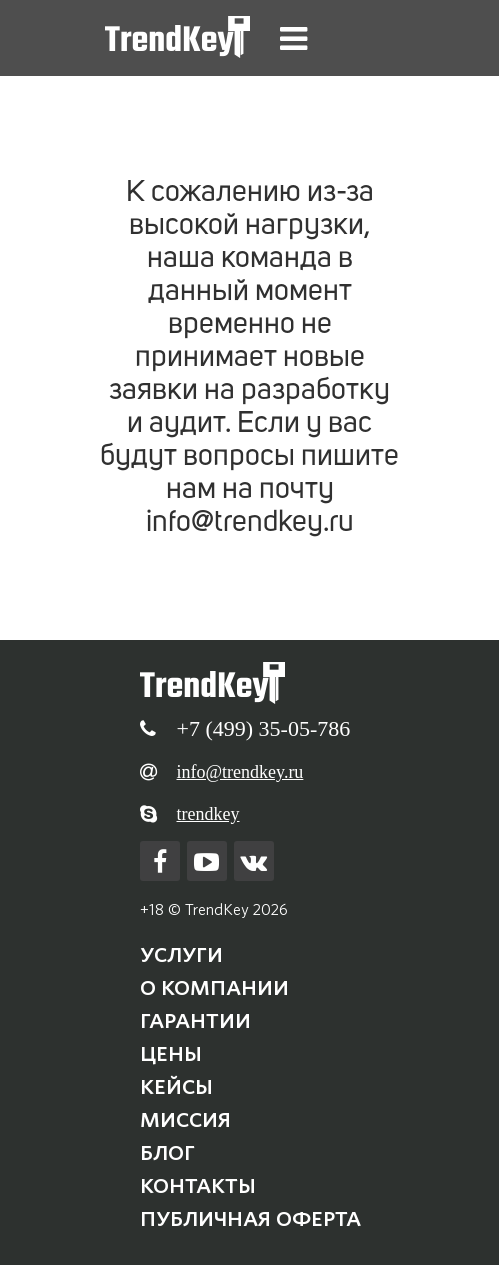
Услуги (181, 955)
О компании (214, 988)
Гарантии (195, 1021)
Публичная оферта (250, 1219)
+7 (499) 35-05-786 (264, 729)
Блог (167, 1153)
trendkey (208, 814)
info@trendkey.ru (240, 772)
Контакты (198, 1186)
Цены (171, 1054)
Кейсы (176, 1087)
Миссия (185, 1120)
